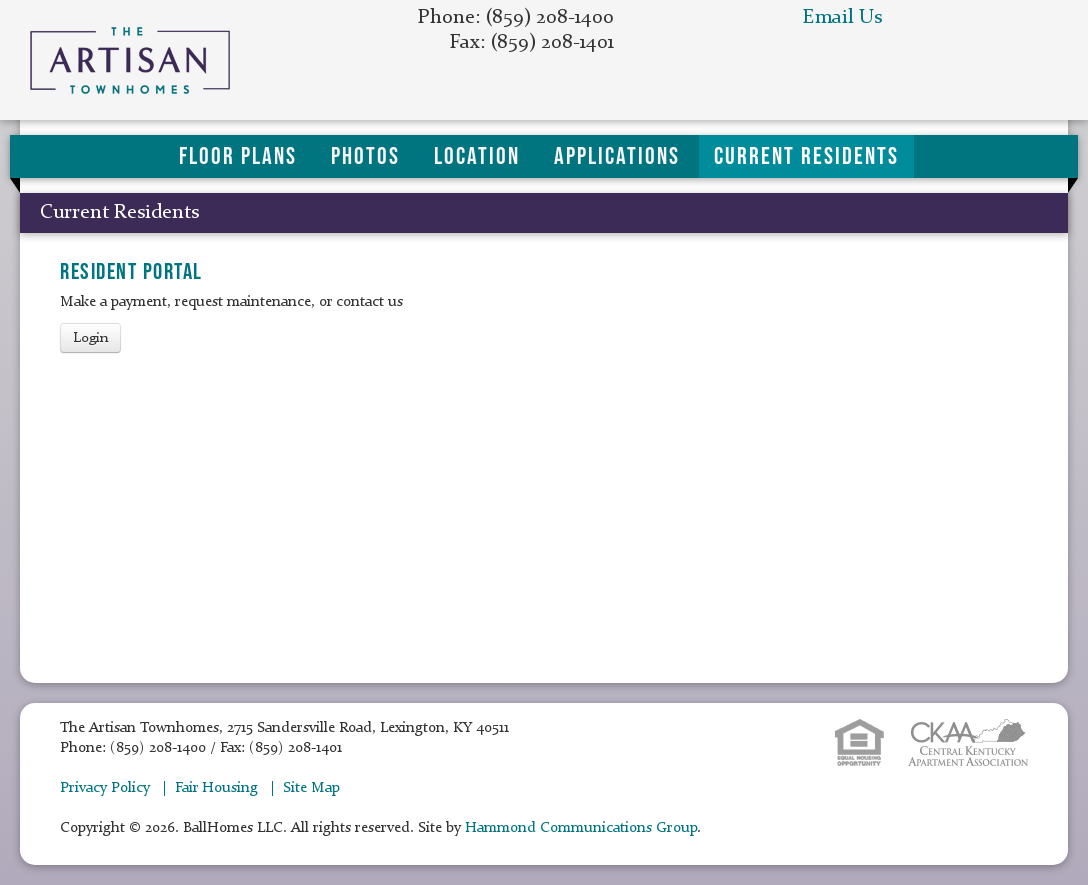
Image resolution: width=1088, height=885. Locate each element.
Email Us (842, 18)
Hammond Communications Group (581, 828)
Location (477, 156)
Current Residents (806, 156)
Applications (617, 156)
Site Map (311, 788)
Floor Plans (238, 156)
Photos (365, 156)
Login (90, 338)
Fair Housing (216, 788)
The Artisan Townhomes (147, 60)
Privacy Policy (105, 788)
